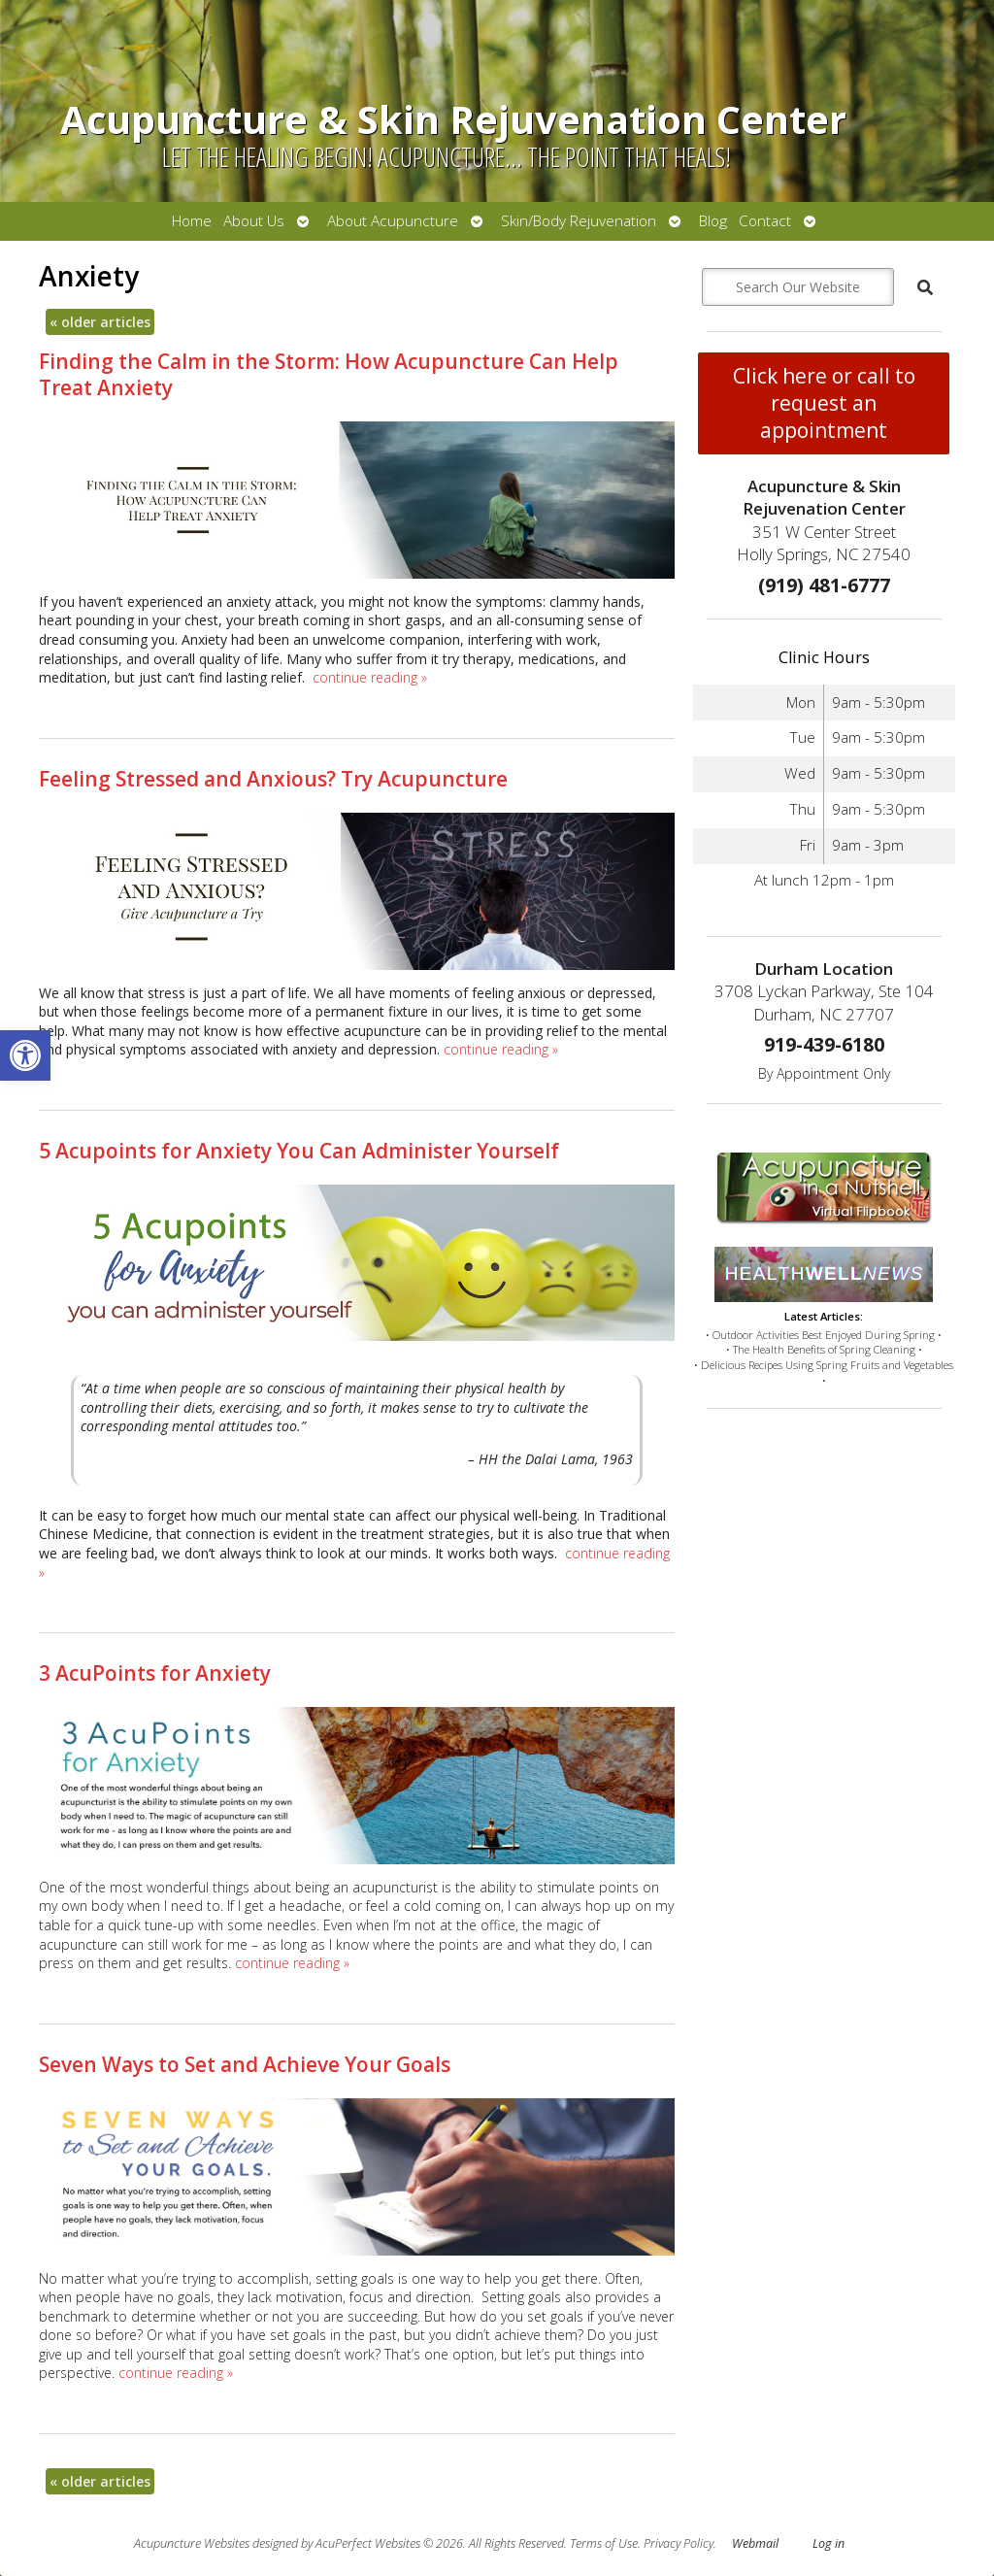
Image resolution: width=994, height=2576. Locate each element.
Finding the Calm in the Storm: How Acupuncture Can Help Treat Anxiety (328, 374)
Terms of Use (604, 2543)
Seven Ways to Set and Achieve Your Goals (244, 2064)
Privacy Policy (678, 2543)
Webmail (755, 2543)
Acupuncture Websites (191, 2543)
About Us (253, 221)
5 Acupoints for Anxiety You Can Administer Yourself (299, 1150)
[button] (25, 1055)
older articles (100, 322)
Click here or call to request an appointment (824, 403)
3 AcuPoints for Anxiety (155, 1673)
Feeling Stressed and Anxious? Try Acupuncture (273, 778)
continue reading (370, 677)
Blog (713, 221)
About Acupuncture (392, 221)
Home (192, 221)
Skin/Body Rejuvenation (578, 221)
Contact (765, 221)
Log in (828, 2543)
